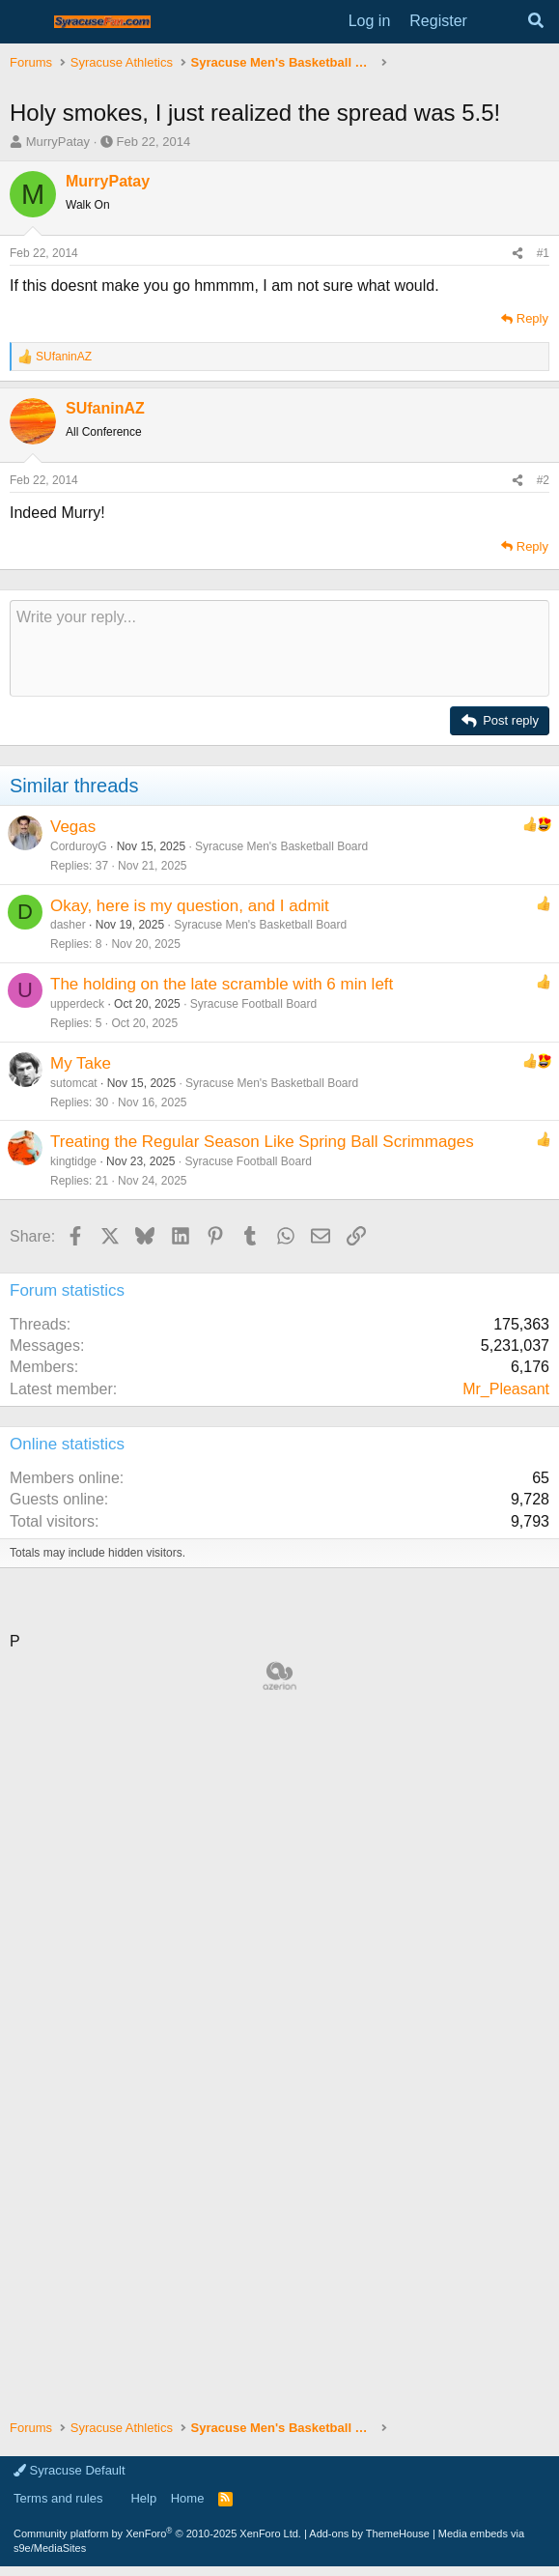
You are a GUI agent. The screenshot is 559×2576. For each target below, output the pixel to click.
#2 (543, 480)
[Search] (535, 21)
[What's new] (497, 21)
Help (143, 2498)
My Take (80, 1063)
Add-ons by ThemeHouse (369, 2533)
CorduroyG (78, 846)
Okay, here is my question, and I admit (189, 906)
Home (188, 2498)
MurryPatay (58, 141)
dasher (68, 924)
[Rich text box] (279, 648)
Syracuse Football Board (253, 1004)
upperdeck (77, 1004)
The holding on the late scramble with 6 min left (221, 984)
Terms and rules (58, 2498)
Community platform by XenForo (157, 2533)
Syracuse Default (70, 2470)
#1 (543, 253)
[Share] (517, 254)
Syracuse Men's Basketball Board (281, 846)
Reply (532, 318)
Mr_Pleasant (505, 1389)
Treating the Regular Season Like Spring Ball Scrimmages (262, 1141)
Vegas (73, 826)
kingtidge (73, 1161)
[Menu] (26, 22)
